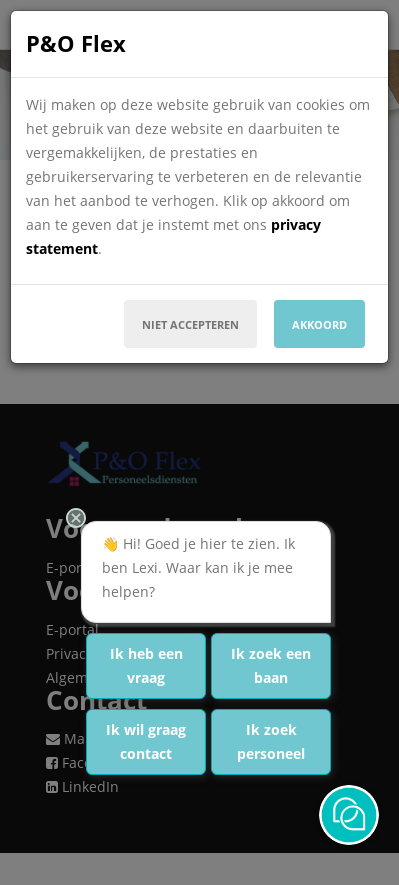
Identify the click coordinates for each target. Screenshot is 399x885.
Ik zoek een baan (271, 665)
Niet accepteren (190, 324)
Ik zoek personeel (271, 741)
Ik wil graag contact (146, 741)
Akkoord (319, 324)
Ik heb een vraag (146, 665)
